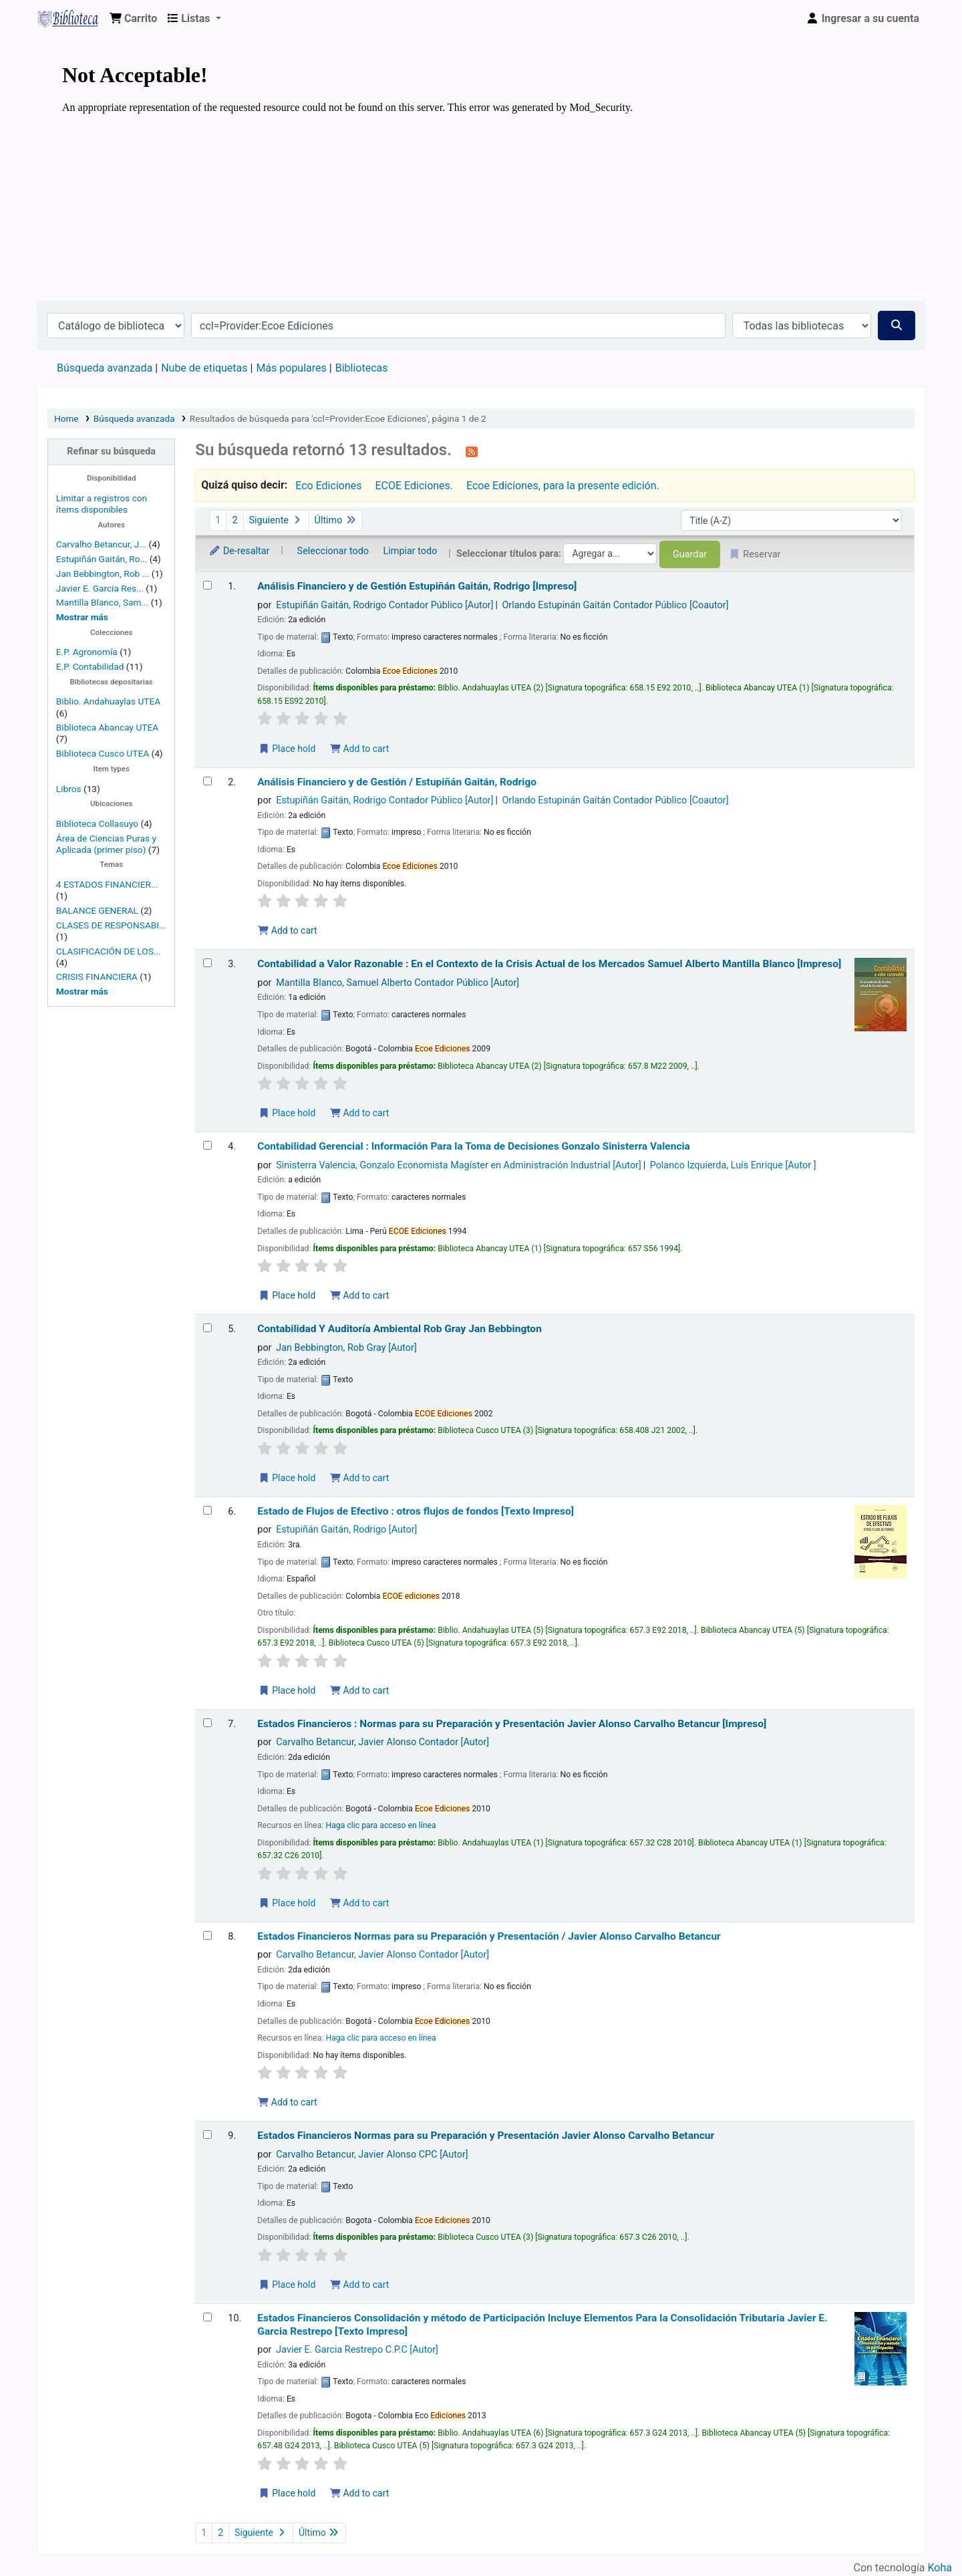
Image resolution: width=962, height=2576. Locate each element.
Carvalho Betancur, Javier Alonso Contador (382, 1742)
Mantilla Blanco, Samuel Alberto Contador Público (397, 983)
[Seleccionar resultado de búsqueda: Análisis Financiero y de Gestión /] (207, 781)
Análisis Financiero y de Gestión (417, 586)
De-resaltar (238, 551)
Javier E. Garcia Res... (100, 588)
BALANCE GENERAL (97, 910)
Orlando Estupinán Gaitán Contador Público (615, 605)
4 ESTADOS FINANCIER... (107, 884)
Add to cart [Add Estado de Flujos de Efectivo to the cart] (359, 1690)
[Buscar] (896, 325)
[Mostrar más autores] (82, 617)
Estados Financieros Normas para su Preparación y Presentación (485, 2136)
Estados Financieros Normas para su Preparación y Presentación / (488, 1936)
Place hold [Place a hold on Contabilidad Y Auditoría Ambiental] (286, 1477)
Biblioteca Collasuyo (97, 823)
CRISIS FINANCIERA (97, 976)
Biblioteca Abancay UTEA (107, 727)
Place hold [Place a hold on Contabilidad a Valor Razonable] (286, 1113)
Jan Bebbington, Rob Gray (346, 1348)
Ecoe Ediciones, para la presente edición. (562, 485)
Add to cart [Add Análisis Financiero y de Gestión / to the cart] (287, 930)
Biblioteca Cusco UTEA (102, 753)
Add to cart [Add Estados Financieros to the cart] (359, 1903)
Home (66, 418)
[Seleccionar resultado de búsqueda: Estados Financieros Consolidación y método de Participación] (207, 2317)
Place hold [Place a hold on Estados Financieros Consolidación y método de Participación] (286, 2493)
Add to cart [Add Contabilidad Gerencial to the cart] (359, 1295)
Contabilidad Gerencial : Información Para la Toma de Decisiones (473, 1146)
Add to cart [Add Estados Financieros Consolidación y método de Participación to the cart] (359, 2493)
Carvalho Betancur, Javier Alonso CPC (372, 2154)
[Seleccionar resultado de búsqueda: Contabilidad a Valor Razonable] (207, 962)
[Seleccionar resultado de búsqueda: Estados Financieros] (207, 1722)
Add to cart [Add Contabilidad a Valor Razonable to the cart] (359, 1113)
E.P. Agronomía (87, 651)
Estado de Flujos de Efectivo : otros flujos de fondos (415, 1511)
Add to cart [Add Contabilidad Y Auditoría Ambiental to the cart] (359, 1477)
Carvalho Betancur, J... (101, 544)
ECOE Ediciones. (414, 485)
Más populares (291, 368)
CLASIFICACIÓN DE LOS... (108, 951)
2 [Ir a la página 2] (234, 520)
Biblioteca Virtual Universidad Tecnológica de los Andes (70, 18)
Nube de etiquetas (204, 368)
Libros (69, 788)
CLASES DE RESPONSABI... (111, 925)
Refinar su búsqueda (111, 451)
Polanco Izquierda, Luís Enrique (733, 1165)
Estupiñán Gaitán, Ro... (101, 558)
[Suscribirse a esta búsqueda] (472, 451)
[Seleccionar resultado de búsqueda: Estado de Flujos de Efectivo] (207, 1510)
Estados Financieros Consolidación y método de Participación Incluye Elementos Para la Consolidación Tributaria (542, 2324)
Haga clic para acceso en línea (380, 1825)
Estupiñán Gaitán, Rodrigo (346, 1529)
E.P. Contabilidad (90, 666)
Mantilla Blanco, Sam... (102, 602)
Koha (940, 2567)
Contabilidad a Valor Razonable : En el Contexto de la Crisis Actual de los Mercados (549, 964)
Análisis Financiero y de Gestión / (396, 782)
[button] (133, 18)
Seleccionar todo (333, 551)
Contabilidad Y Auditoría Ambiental (399, 1329)
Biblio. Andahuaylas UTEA (108, 701)
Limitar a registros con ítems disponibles (101, 504)
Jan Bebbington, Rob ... (102, 573)
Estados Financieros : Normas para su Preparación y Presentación (511, 1724)
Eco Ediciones (328, 485)
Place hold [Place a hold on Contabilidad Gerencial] (286, 1295)
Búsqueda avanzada (104, 368)
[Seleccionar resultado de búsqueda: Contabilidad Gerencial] (207, 1145)
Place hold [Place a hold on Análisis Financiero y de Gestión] (286, 748)
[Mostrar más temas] (82, 991)
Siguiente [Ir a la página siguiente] (276, 520)
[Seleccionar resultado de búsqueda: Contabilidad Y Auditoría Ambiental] (207, 1327)
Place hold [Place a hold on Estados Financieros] (286, 1903)
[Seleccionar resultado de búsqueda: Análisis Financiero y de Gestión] (207, 585)
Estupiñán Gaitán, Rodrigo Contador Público (384, 605)
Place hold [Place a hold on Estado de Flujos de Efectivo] (286, 1690)
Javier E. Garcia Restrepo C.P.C (357, 2349)
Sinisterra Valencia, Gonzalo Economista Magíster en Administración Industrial (458, 1165)
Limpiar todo (410, 551)
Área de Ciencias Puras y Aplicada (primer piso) (106, 844)
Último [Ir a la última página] (336, 520)
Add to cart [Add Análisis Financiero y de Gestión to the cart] (359, 748)
